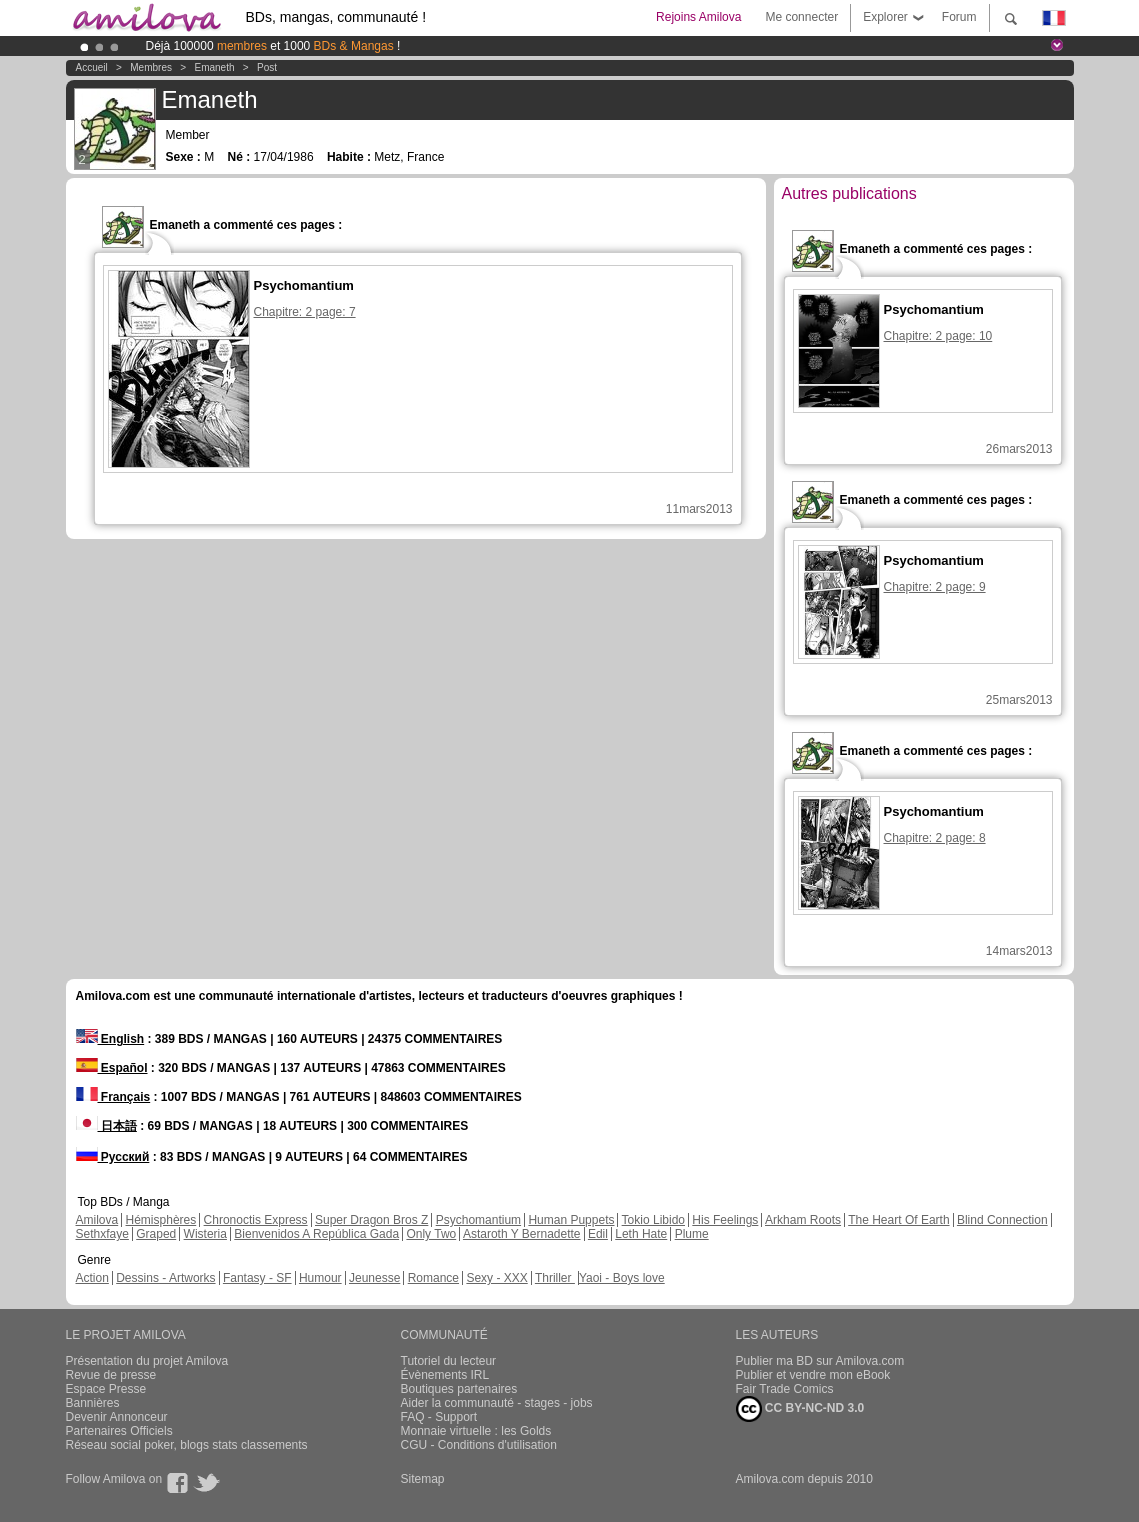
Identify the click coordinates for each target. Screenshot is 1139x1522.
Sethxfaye (102, 1234)
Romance (433, 1278)
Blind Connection (1002, 1220)
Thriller (555, 1278)
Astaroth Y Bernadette (522, 1234)
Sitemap (423, 1479)
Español (112, 1068)
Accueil (92, 67)
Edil (598, 1234)
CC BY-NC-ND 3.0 (800, 1409)
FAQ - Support (439, 1417)
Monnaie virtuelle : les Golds (476, 1431)
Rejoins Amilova (698, 17)
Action (92, 1278)
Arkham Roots (803, 1220)
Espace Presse (106, 1389)
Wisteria (205, 1234)
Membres (151, 67)
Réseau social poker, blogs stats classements (187, 1445)
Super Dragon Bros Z (371, 1220)
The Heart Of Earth (898, 1220)
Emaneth (214, 67)
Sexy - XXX (496, 1278)
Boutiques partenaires (459, 1389)
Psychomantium (478, 1220)
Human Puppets (571, 1220)
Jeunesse (374, 1278)
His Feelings (725, 1220)
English (110, 1039)
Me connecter (801, 17)
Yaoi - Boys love (622, 1278)
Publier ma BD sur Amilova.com (820, 1361)
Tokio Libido (653, 1220)
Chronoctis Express (256, 1220)
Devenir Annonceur (117, 1417)
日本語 (106, 1126)
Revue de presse (111, 1375)
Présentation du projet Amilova (147, 1361)
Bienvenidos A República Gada (316, 1234)
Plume (692, 1234)
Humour (320, 1278)
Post (267, 67)
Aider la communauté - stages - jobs (497, 1403)
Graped (156, 1234)
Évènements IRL (445, 1375)
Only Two (431, 1234)
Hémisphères (161, 1220)
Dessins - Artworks (165, 1278)
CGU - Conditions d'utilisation (479, 1445)
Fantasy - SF (257, 1278)
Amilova (97, 1220)
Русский (113, 1157)
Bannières (93, 1403)
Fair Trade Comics (785, 1389)
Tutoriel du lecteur (449, 1361)
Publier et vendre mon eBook (813, 1375)
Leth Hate (641, 1234)
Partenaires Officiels (119, 1431)
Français (113, 1097)
